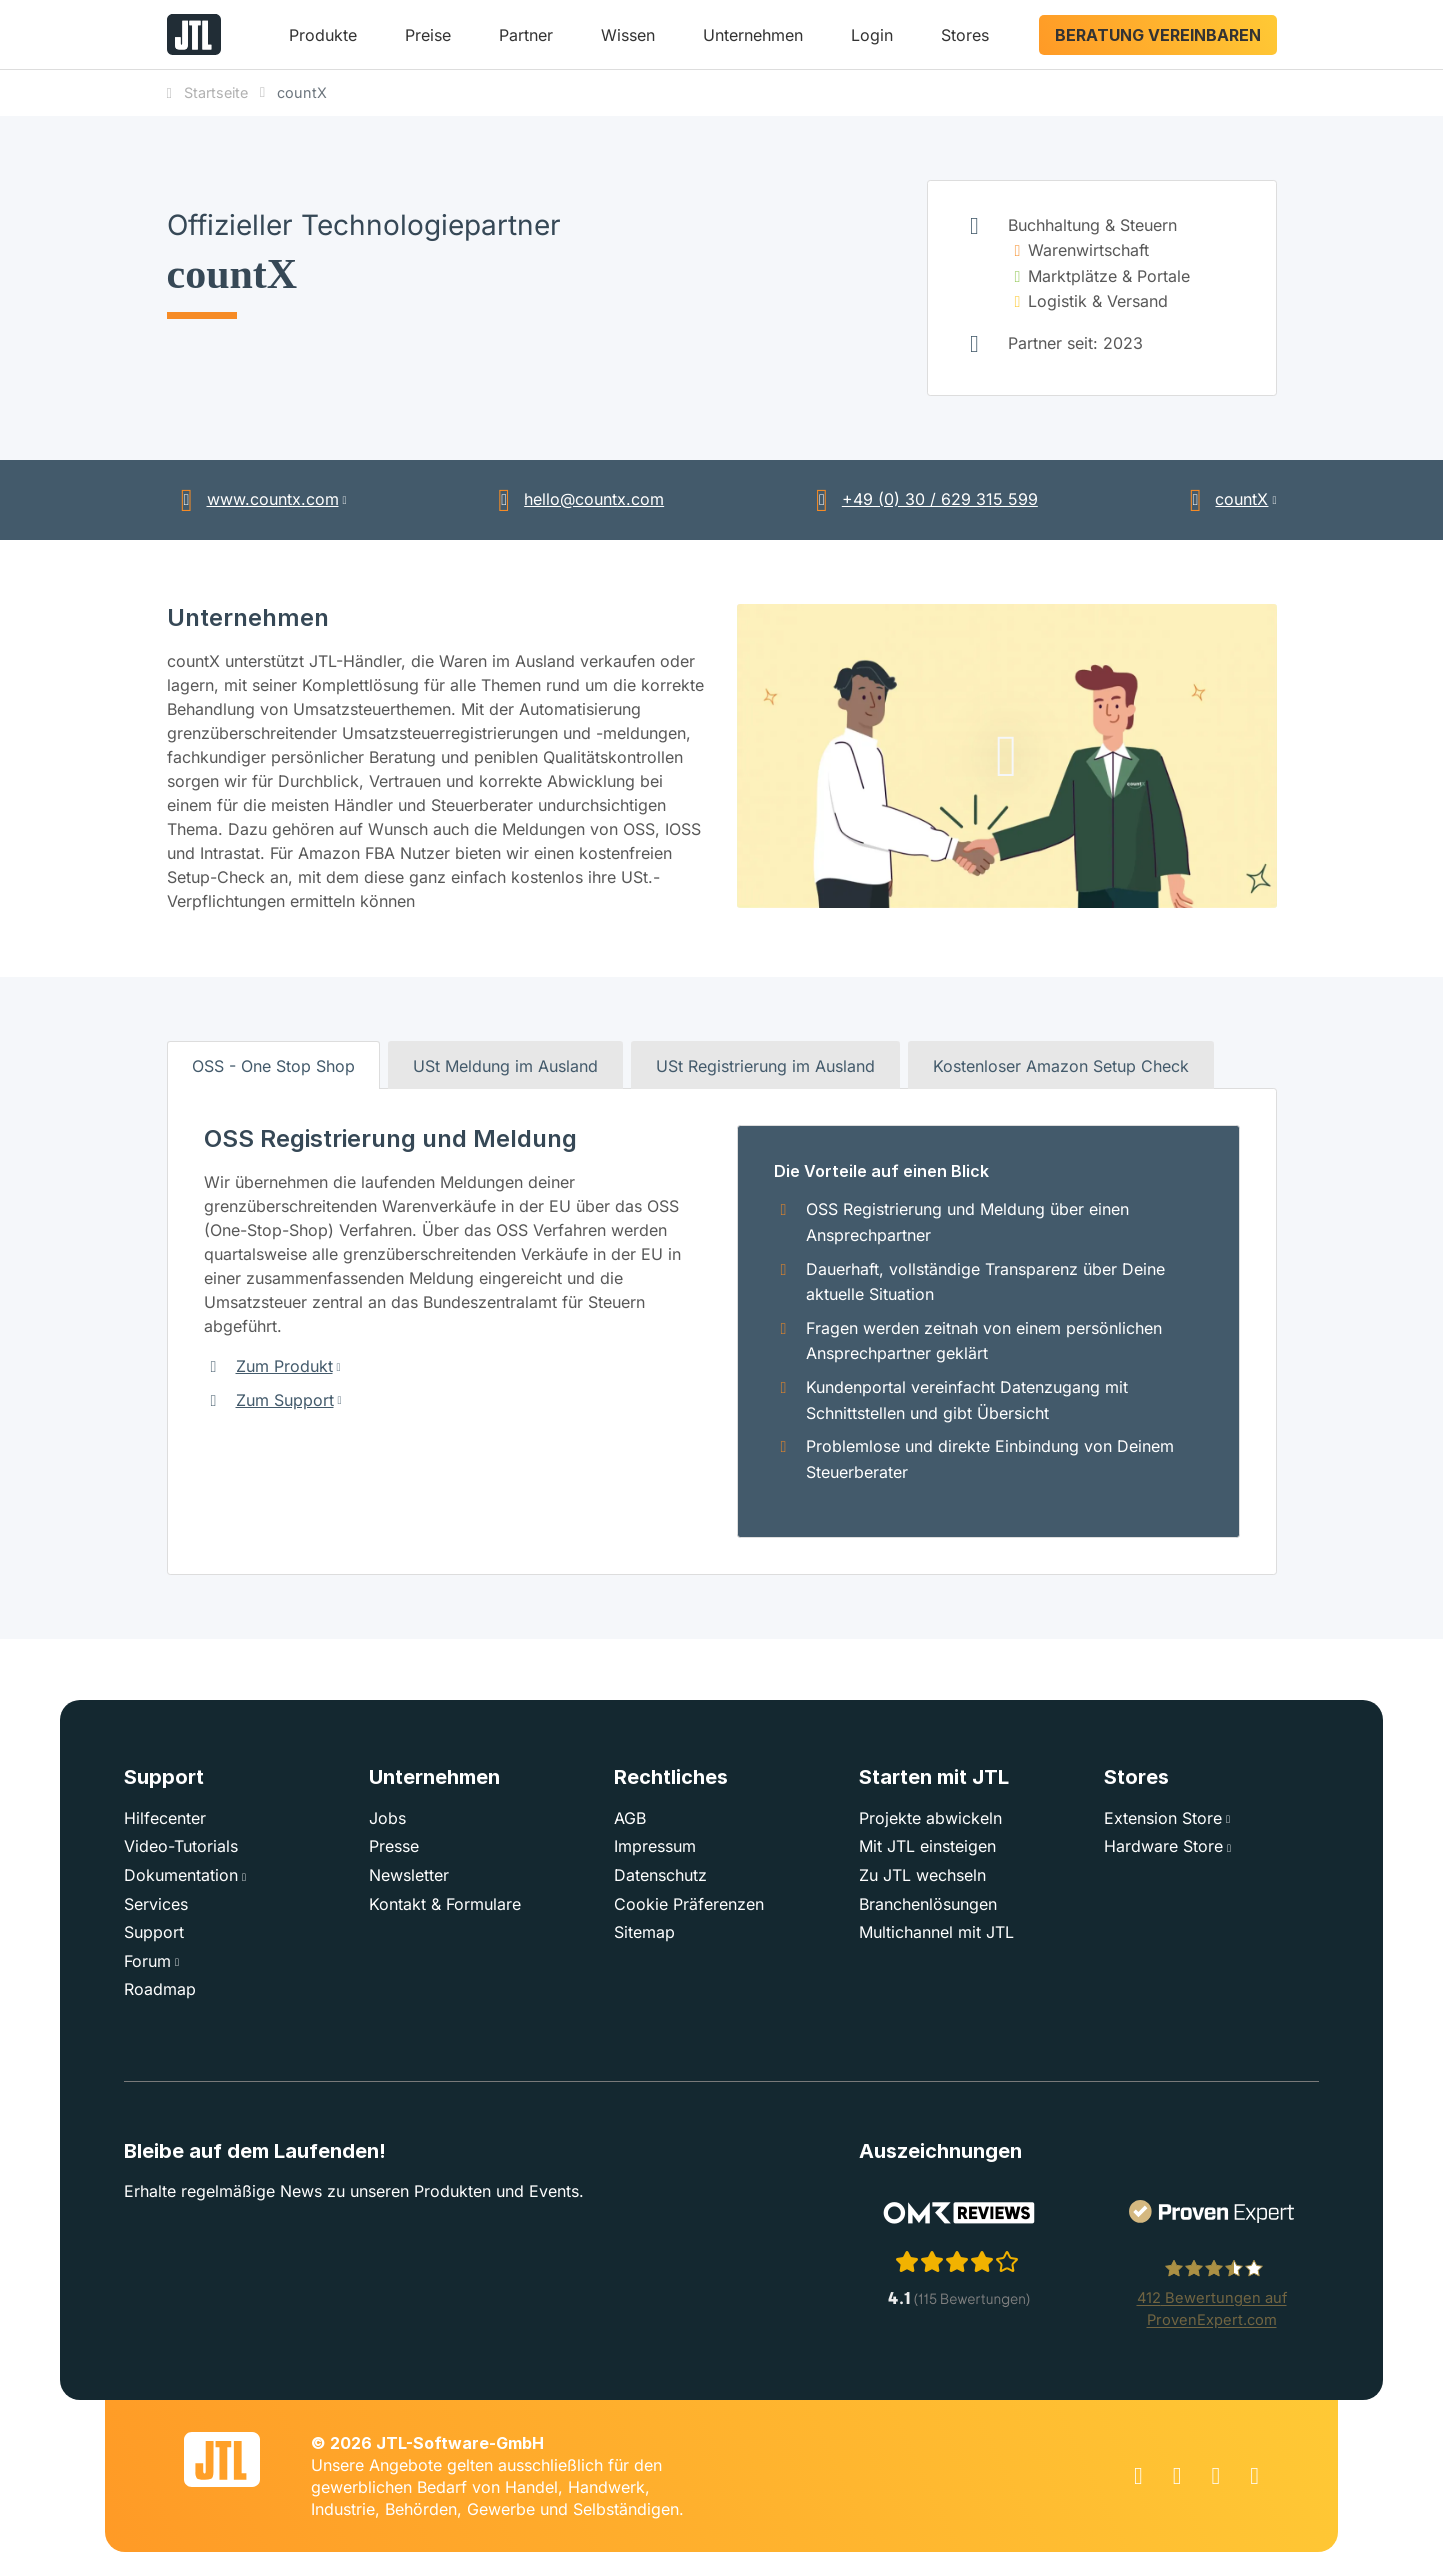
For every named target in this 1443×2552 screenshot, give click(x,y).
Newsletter (409, 1875)
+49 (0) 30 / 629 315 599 (920, 499)
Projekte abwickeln (930, 1818)
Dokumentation (181, 1875)
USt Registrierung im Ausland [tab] (765, 1066)
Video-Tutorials (181, 1846)
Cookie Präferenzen (689, 1904)
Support (154, 1932)
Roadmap (160, 1989)
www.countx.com (253, 499)
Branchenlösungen (928, 1904)
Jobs (387, 1818)
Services (156, 1904)
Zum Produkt (284, 1366)
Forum (147, 1961)
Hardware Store (1163, 1846)
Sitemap (644, 1932)
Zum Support (285, 1400)
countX (1221, 499)
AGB (630, 1818)
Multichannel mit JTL (936, 1932)
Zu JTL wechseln (922, 1875)
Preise (428, 35)
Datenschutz (660, 1875)
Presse (394, 1846)
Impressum (655, 1846)
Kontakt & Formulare (445, 1904)
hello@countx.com (574, 499)
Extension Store (1163, 1818)
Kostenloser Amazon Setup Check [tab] (1061, 1066)
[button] (323, 42)
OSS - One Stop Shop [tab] (273, 1066)
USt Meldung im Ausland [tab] (505, 1066)
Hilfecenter (165, 1818)
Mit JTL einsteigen (927, 1846)
